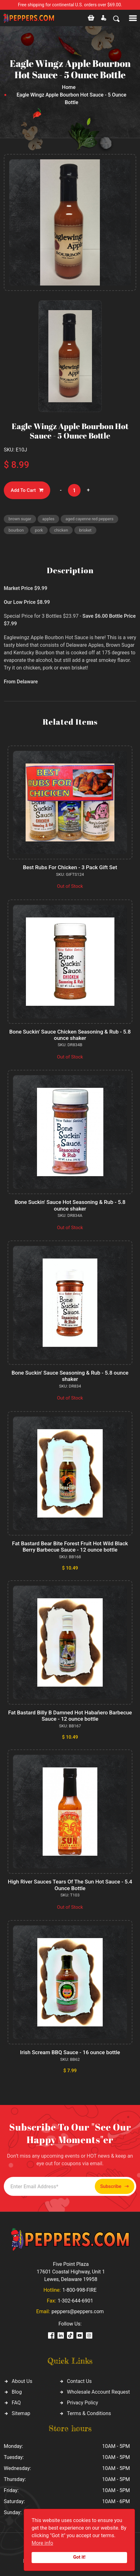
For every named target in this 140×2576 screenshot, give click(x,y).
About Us (22, 2381)
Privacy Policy (82, 2403)
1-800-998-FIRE (79, 2290)
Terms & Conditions (89, 2413)
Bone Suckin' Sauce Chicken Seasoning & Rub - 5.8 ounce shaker (70, 1035)
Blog (17, 2392)
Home (69, 87)
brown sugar (20, 518)
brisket (85, 530)
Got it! (79, 2557)
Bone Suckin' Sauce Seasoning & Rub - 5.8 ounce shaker (70, 1376)
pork (39, 530)
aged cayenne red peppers (89, 518)
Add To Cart (27, 490)
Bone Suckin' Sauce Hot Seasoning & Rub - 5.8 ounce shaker (70, 1205)
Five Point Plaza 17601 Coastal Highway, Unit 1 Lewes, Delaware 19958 (71, 2271)
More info (42, 2543)
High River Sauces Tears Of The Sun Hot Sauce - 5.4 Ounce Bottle (70, 1884)
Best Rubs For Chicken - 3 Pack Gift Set (70, 867)
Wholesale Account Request (98, 2392)
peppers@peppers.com (78, 2311)
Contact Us (79, 2381)
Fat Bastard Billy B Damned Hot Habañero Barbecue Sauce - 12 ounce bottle (70, 1715)
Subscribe (114, 2186)
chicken (61, 530)
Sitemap (21, 2413)
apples (48, 518)
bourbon (16, 530)
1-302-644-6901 (75, 2301)
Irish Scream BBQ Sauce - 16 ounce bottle (70, 2052)
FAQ (16, 2403)
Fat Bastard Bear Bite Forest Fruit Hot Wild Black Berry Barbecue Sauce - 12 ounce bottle (70, 1546)
